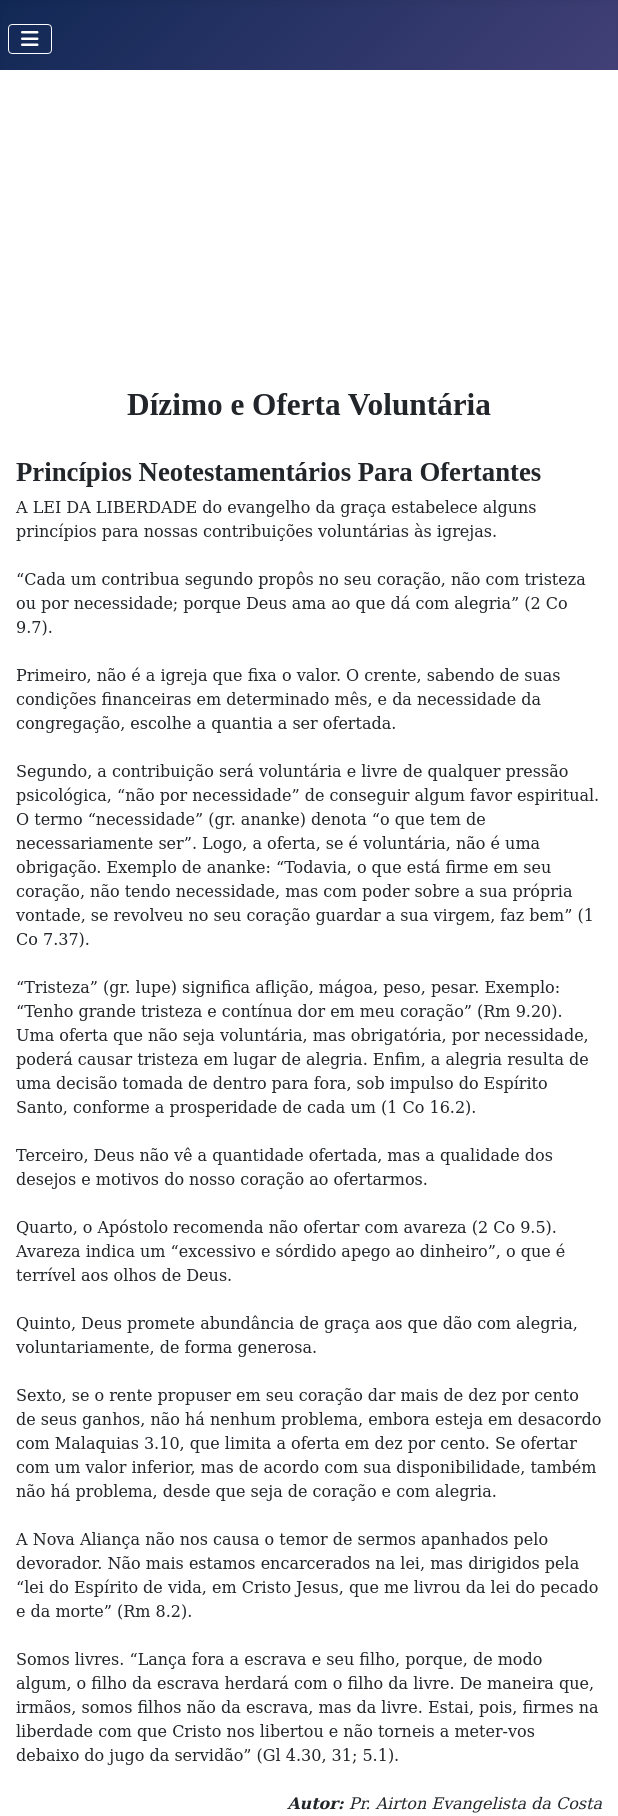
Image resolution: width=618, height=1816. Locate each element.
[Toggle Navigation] (30, 39)
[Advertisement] (309, 220)
